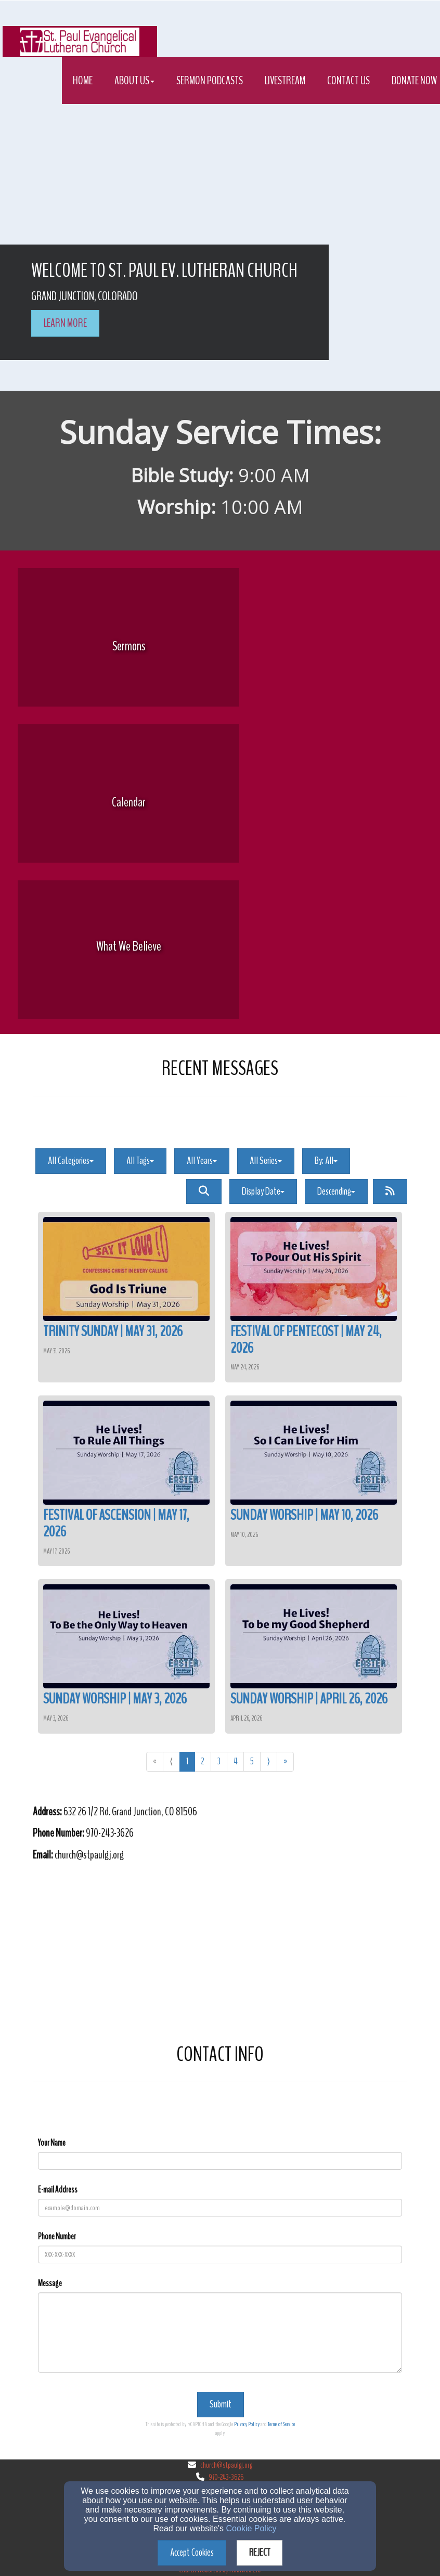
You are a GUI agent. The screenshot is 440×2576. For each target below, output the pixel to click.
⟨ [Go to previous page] (171, 1761)
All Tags (140, 1161)
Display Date (263, 1191)
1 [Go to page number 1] (187, 1761)
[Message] (220, 2332)
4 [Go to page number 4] (235, 1761)
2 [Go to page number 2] (202, 1761)
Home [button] (83, 80)
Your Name (52, 2143)
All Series (266, 1161)
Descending (336, 1191)
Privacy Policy (247, 2424)
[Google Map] (220, 1950)
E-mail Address (57, 2190)
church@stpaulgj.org (226, 2465)
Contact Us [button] (348, 80)
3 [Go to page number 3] (219, 1761)
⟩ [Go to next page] (268, 1761)
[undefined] (128, 646)
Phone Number (57, 2236)
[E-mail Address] (220, 2207)
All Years (202, 1161)
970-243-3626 (226, 2477)
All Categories (71, 1161)
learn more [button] (65, 323)
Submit (220, 2404)
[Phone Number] (220, 2254)
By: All (326, 1161)
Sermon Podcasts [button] (209, 80)
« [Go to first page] (155, 1761)
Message (50, 2283)
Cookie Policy (251, 2528)
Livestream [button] (285, 80)
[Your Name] (220, 2161)
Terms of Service (281, 2424)
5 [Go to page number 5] (252, 1761)
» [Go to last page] (285, 1761)
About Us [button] (134, 80)
